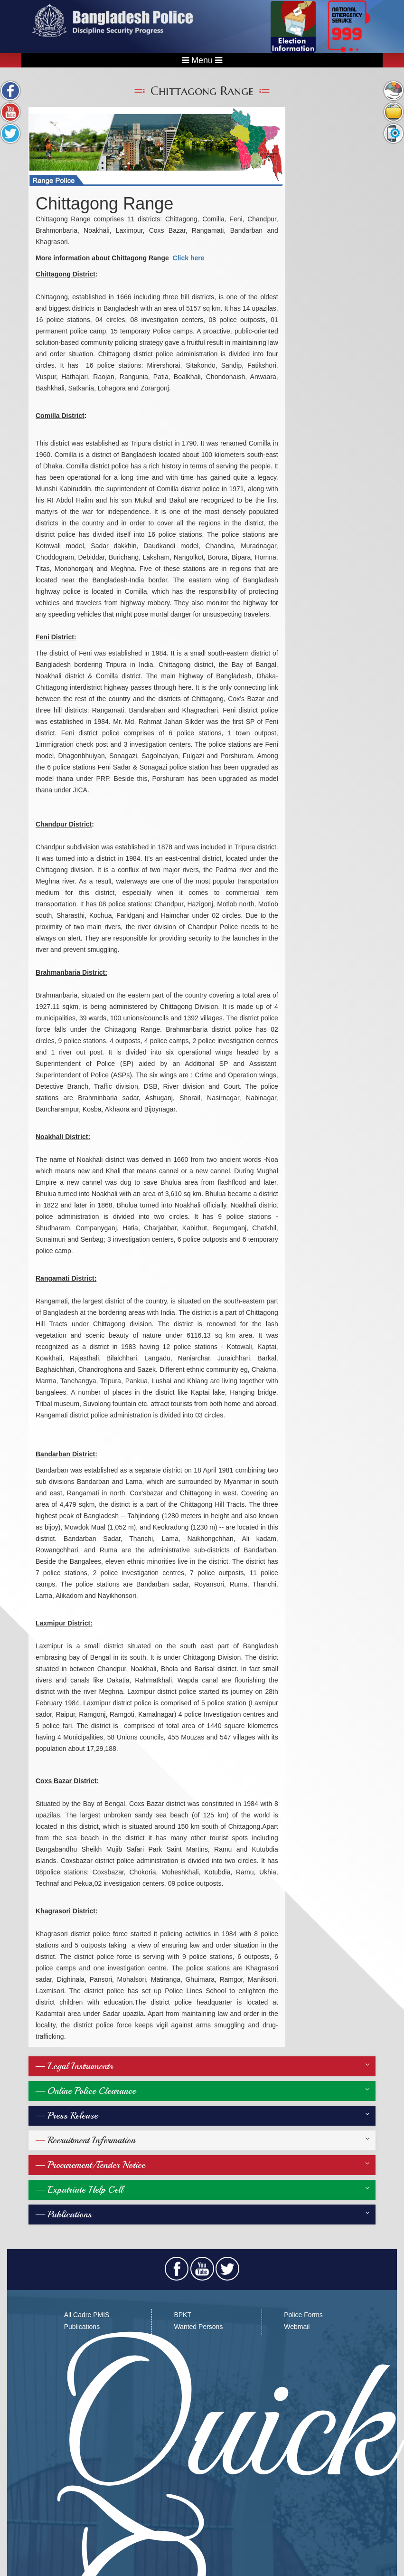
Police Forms (303, 2315)
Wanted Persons (198, 2326)
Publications (82, 2326)
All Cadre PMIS (87, 2315)
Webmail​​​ (297, 2326)
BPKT (182, 2315)
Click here (189, 258)
